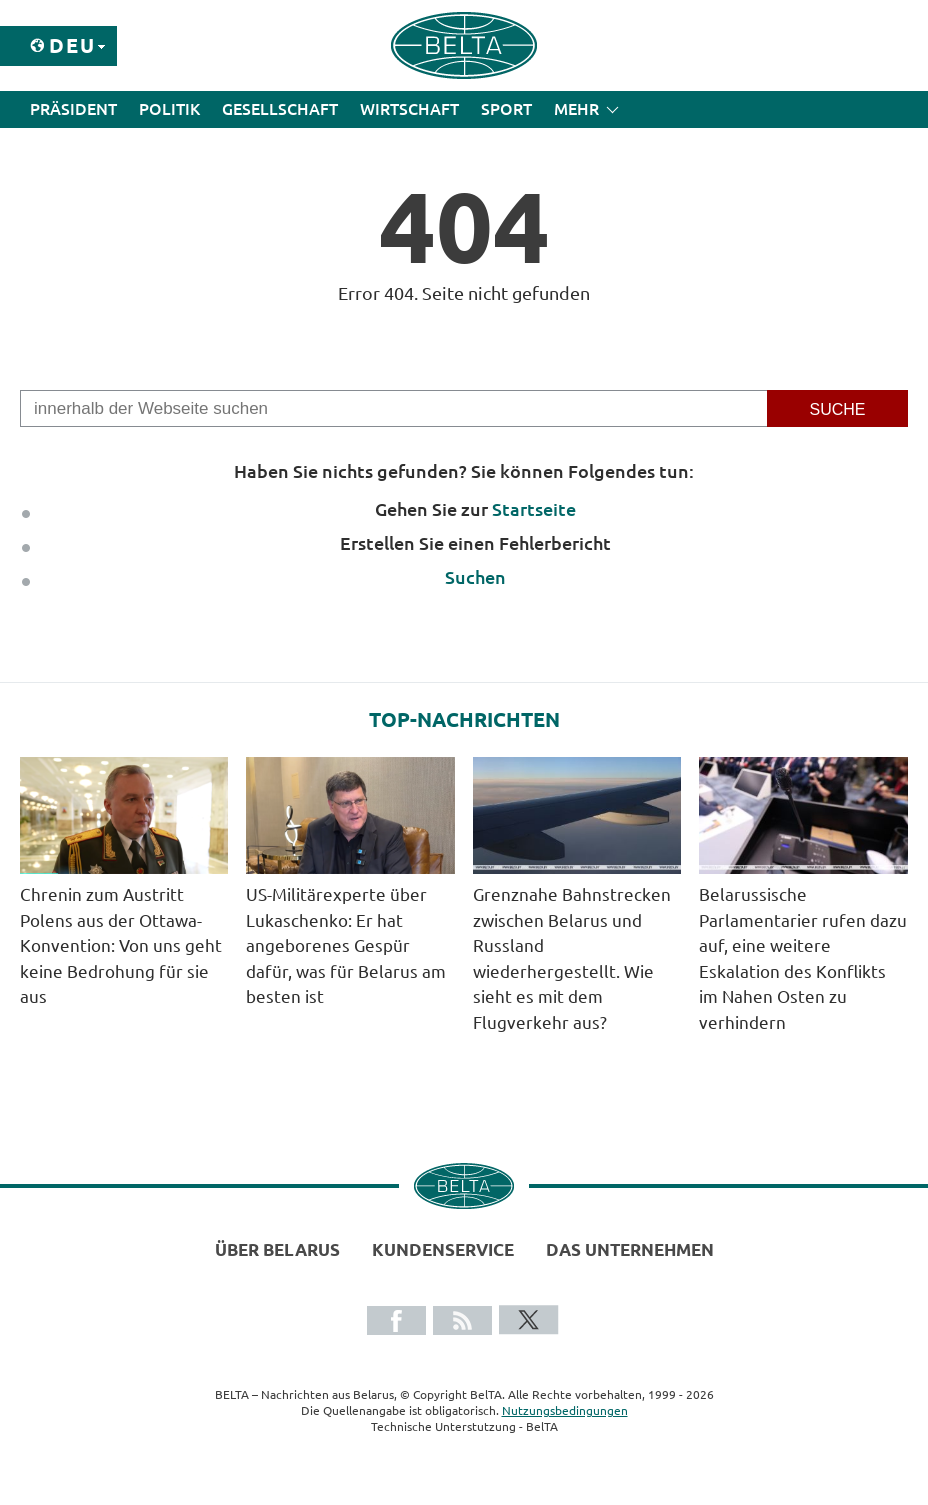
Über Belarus (277, 1249)
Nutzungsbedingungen (565, 1410)
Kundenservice (443, 1249)
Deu (72, 45)
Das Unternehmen (630, 1249)
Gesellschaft (280, 109)
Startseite (534, 509)
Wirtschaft (409, 109)
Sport (506, 109)
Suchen (475, 577)
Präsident (73, 109)
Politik (169, 109)
